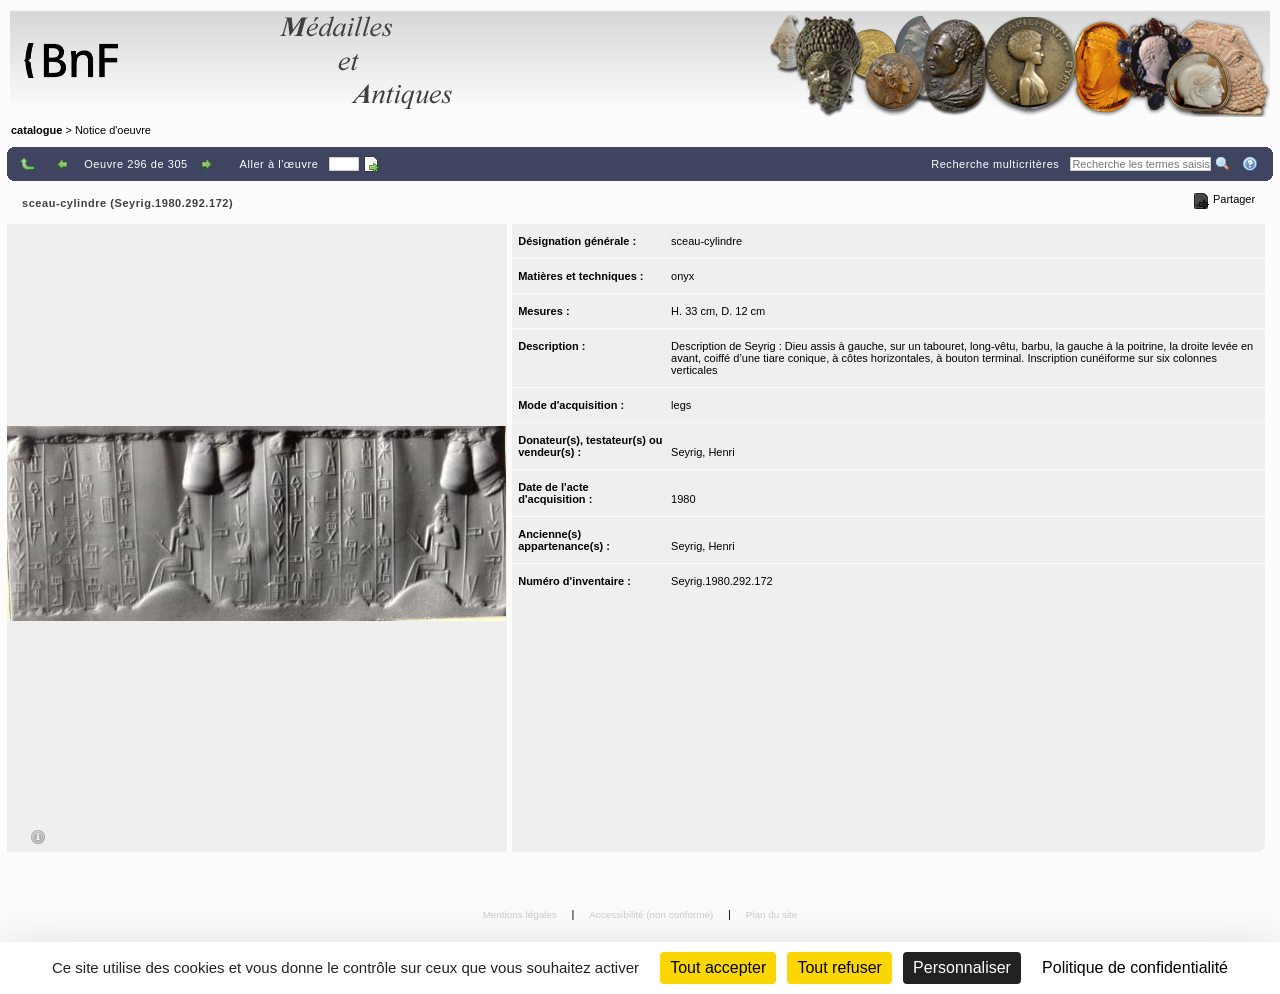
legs (681, 405)
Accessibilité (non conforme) (652, 914)
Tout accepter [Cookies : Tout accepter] (718, 967)
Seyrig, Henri (703, 452)
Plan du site (772, 914)
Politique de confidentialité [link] (1135, 967)
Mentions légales (521, 914)
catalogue (36, 130)
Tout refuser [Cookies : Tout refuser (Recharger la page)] (839, 967)
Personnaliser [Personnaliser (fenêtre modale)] (962, 967)
